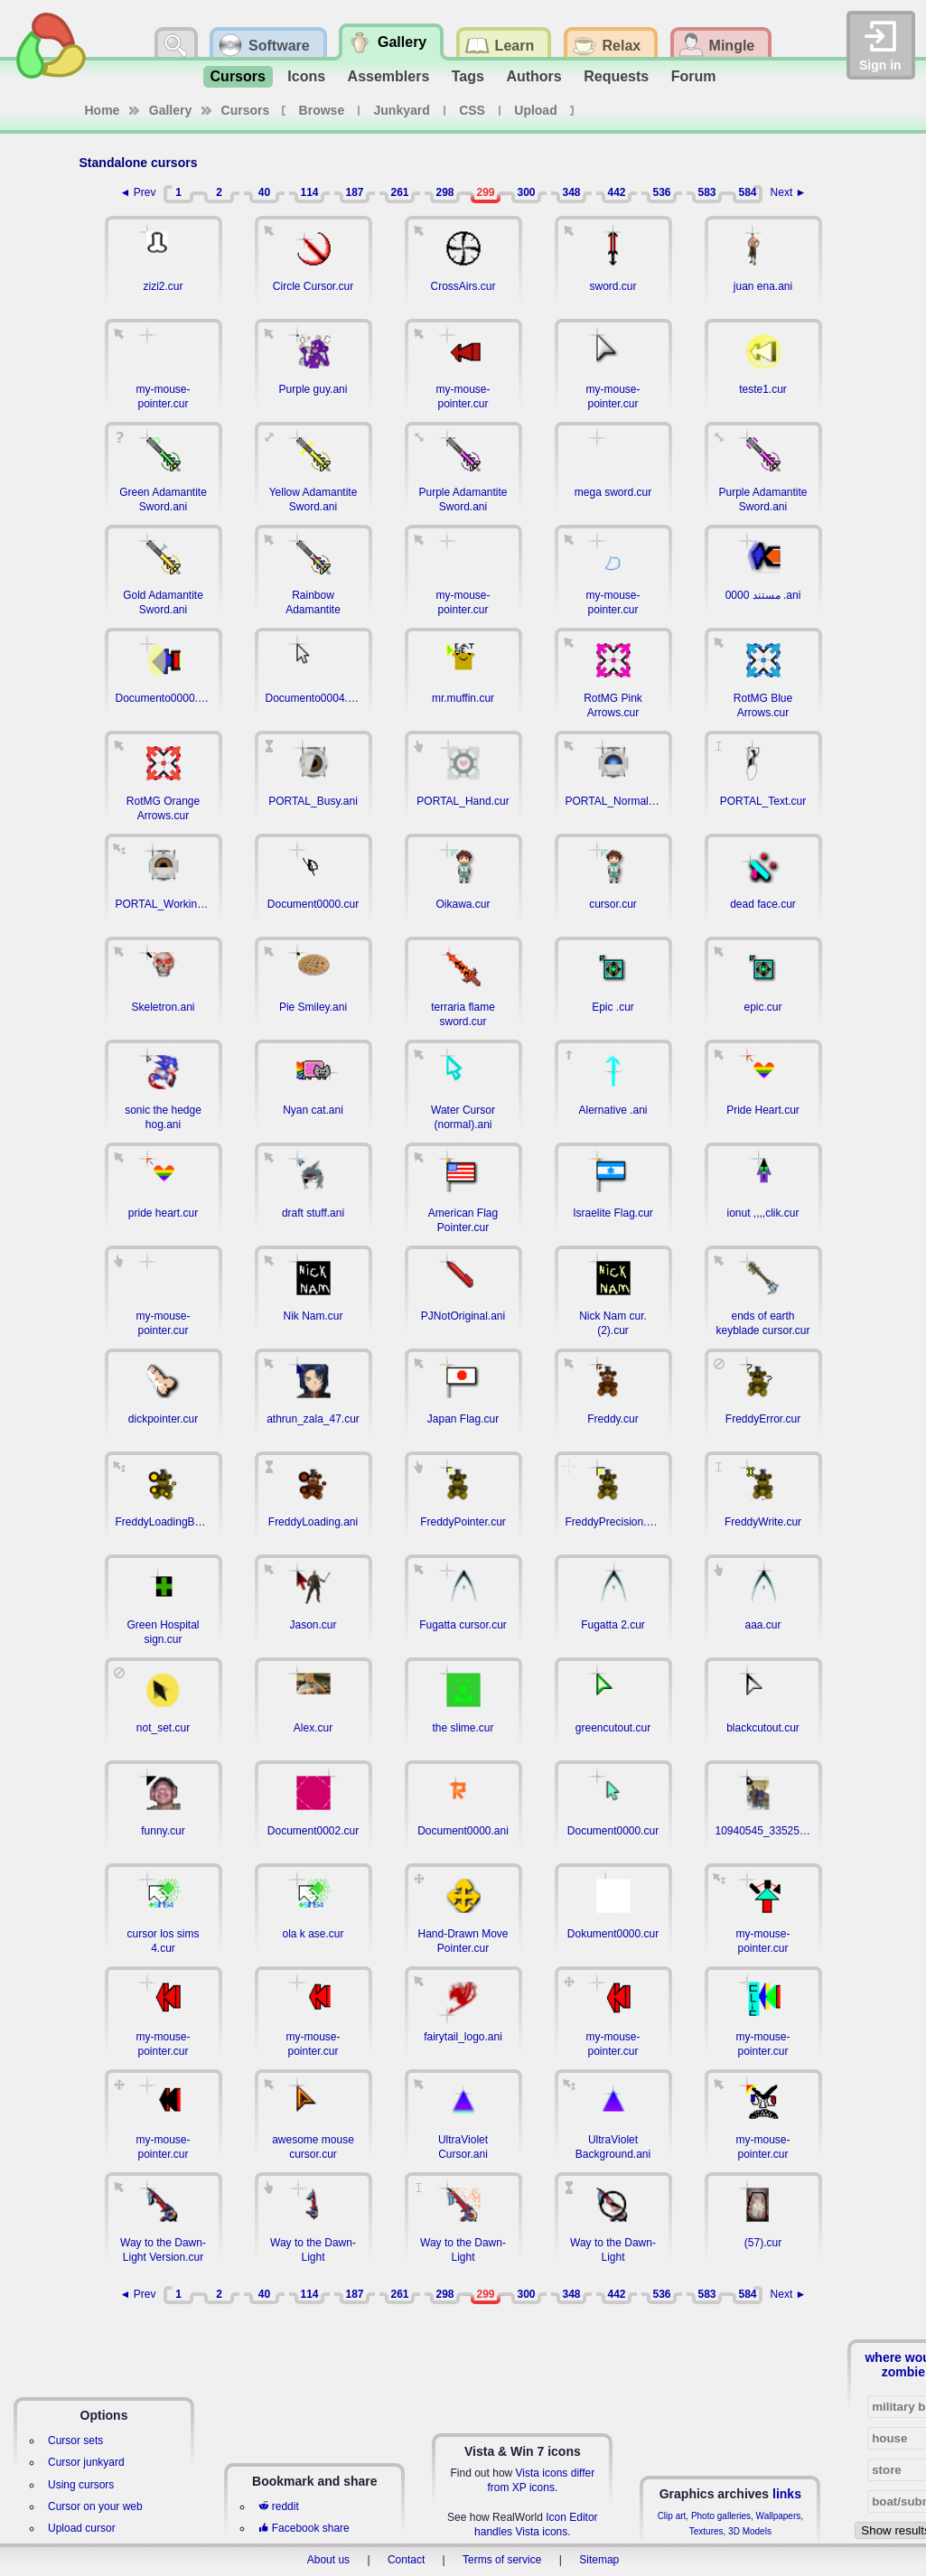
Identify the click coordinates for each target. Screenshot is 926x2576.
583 (706, 192)
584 (747, 192)
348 (571, 192)
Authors (533, 76)
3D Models (750, 2531)
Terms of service (502, 2559)
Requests (616, 76)
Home (102, 110)
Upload (535, 110)
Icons (306, 76)
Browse (322, 110)
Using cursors (81, 2484)
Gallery (170, 110)
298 (444, 192)
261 (399, 192)
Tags (468, 76)
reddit (278, 2506)
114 (309, 192)
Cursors (238, 76)
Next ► (789, 192)
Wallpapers (778, 2516)
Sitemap (599, 2559)
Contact (406, 2559)
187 (354, 192)
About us (328, 2559)
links (786, 2494)
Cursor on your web (95, 2506)
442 (616, 192)
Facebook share (303, 2528)
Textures (706, 2531)
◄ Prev (138, 192)
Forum (693, 76)
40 (264, 192)
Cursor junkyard (86, 2462)
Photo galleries (721, 2516)
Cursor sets (75, 2440)
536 (661, 192)
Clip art (672, 2516)
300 (526, 192)
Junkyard (402, 110)
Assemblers (389, 76)
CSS (472, 110)
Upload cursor (82, 2528)
